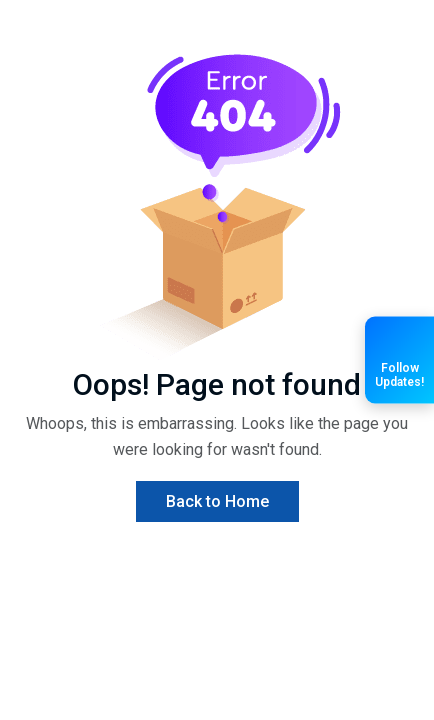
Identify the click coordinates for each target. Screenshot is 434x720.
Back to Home (217, 501)
